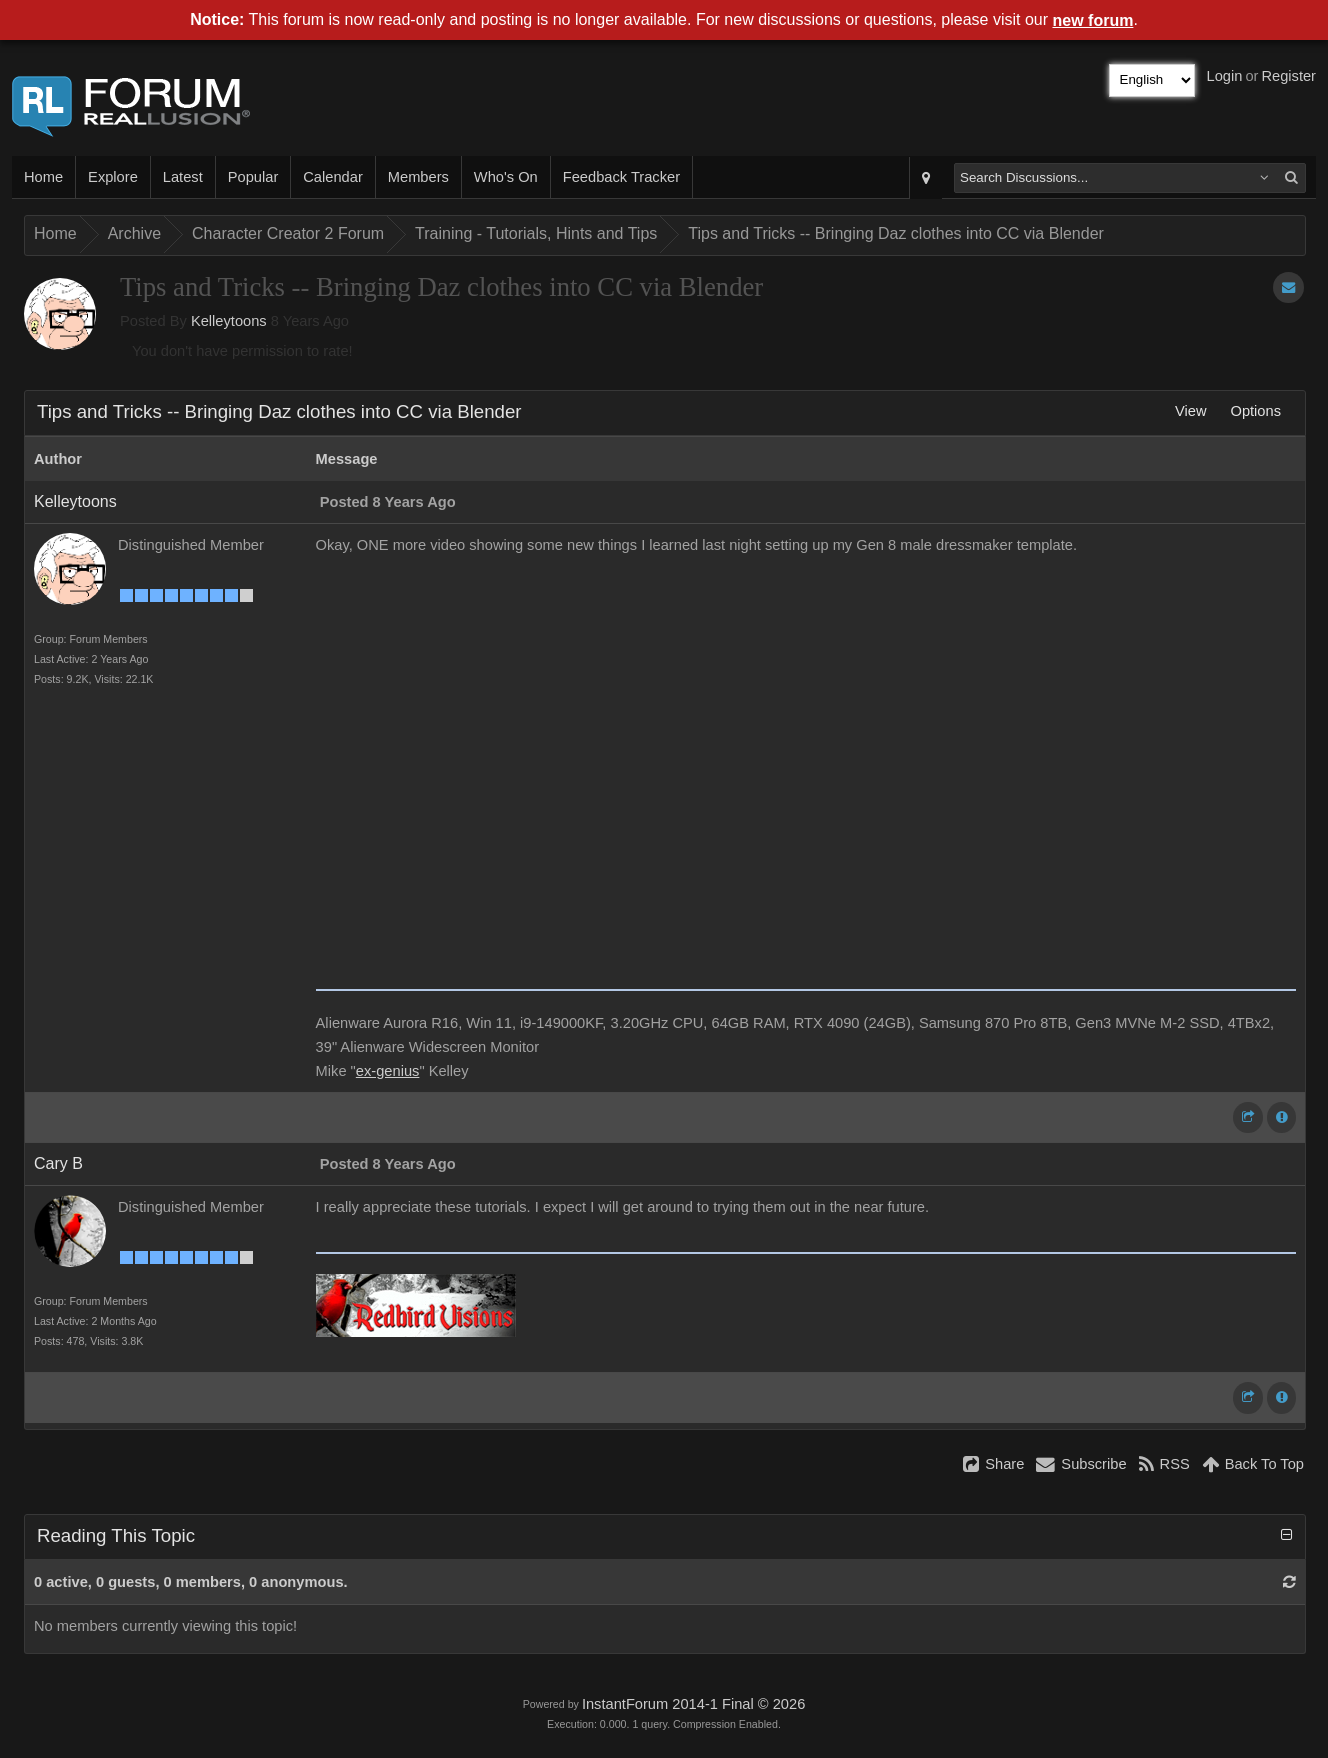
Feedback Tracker (621, 177)
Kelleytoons (229, 321)
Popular (253, 177)
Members (418, 177)
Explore (113, 177)
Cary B (58, 1163)
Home (43, 177)
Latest (183, 177)
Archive (134, 233)
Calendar (332, 177)
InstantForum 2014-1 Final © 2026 (693, 1704)
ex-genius (388, 1071)
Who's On (506, 177)
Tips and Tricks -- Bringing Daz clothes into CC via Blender (896, 233)
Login (1225, 76)
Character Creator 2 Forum (288, 233)
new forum (1093, 20)
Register (1288, 76)
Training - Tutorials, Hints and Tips (536, 233)
